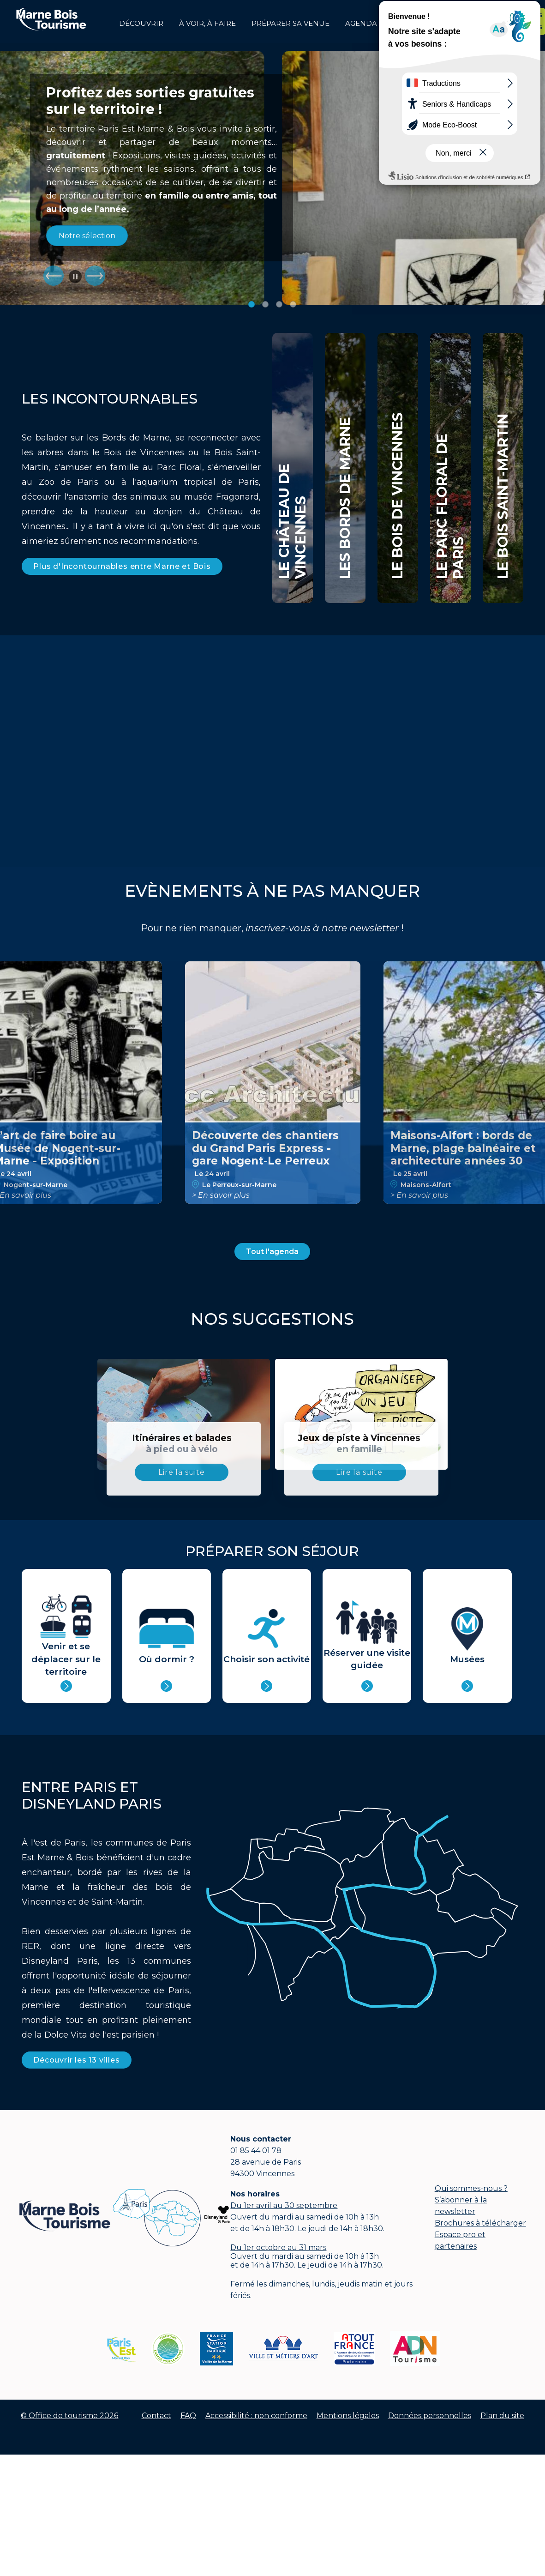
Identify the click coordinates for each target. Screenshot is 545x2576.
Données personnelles (429, 2415)
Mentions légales (348, 2415)
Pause (75, 276)
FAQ (188, 2415)
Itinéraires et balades (182, 1443)
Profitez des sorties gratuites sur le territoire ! (150, 101)
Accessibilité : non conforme (256, 2415)
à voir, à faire (207, 23)
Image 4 (293, 304)
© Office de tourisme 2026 (69, 2415)
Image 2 (265, 304)
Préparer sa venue (290, 23)
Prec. (53, 275)
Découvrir (141, 23)
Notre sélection (87, 235)
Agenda (361, 23)
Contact (156, 2415)
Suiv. (95, 275)
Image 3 (279, 304)
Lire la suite (181, 1472)
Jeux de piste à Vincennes (359, 1443)
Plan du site (502, 2415)
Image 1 (251, 304)
